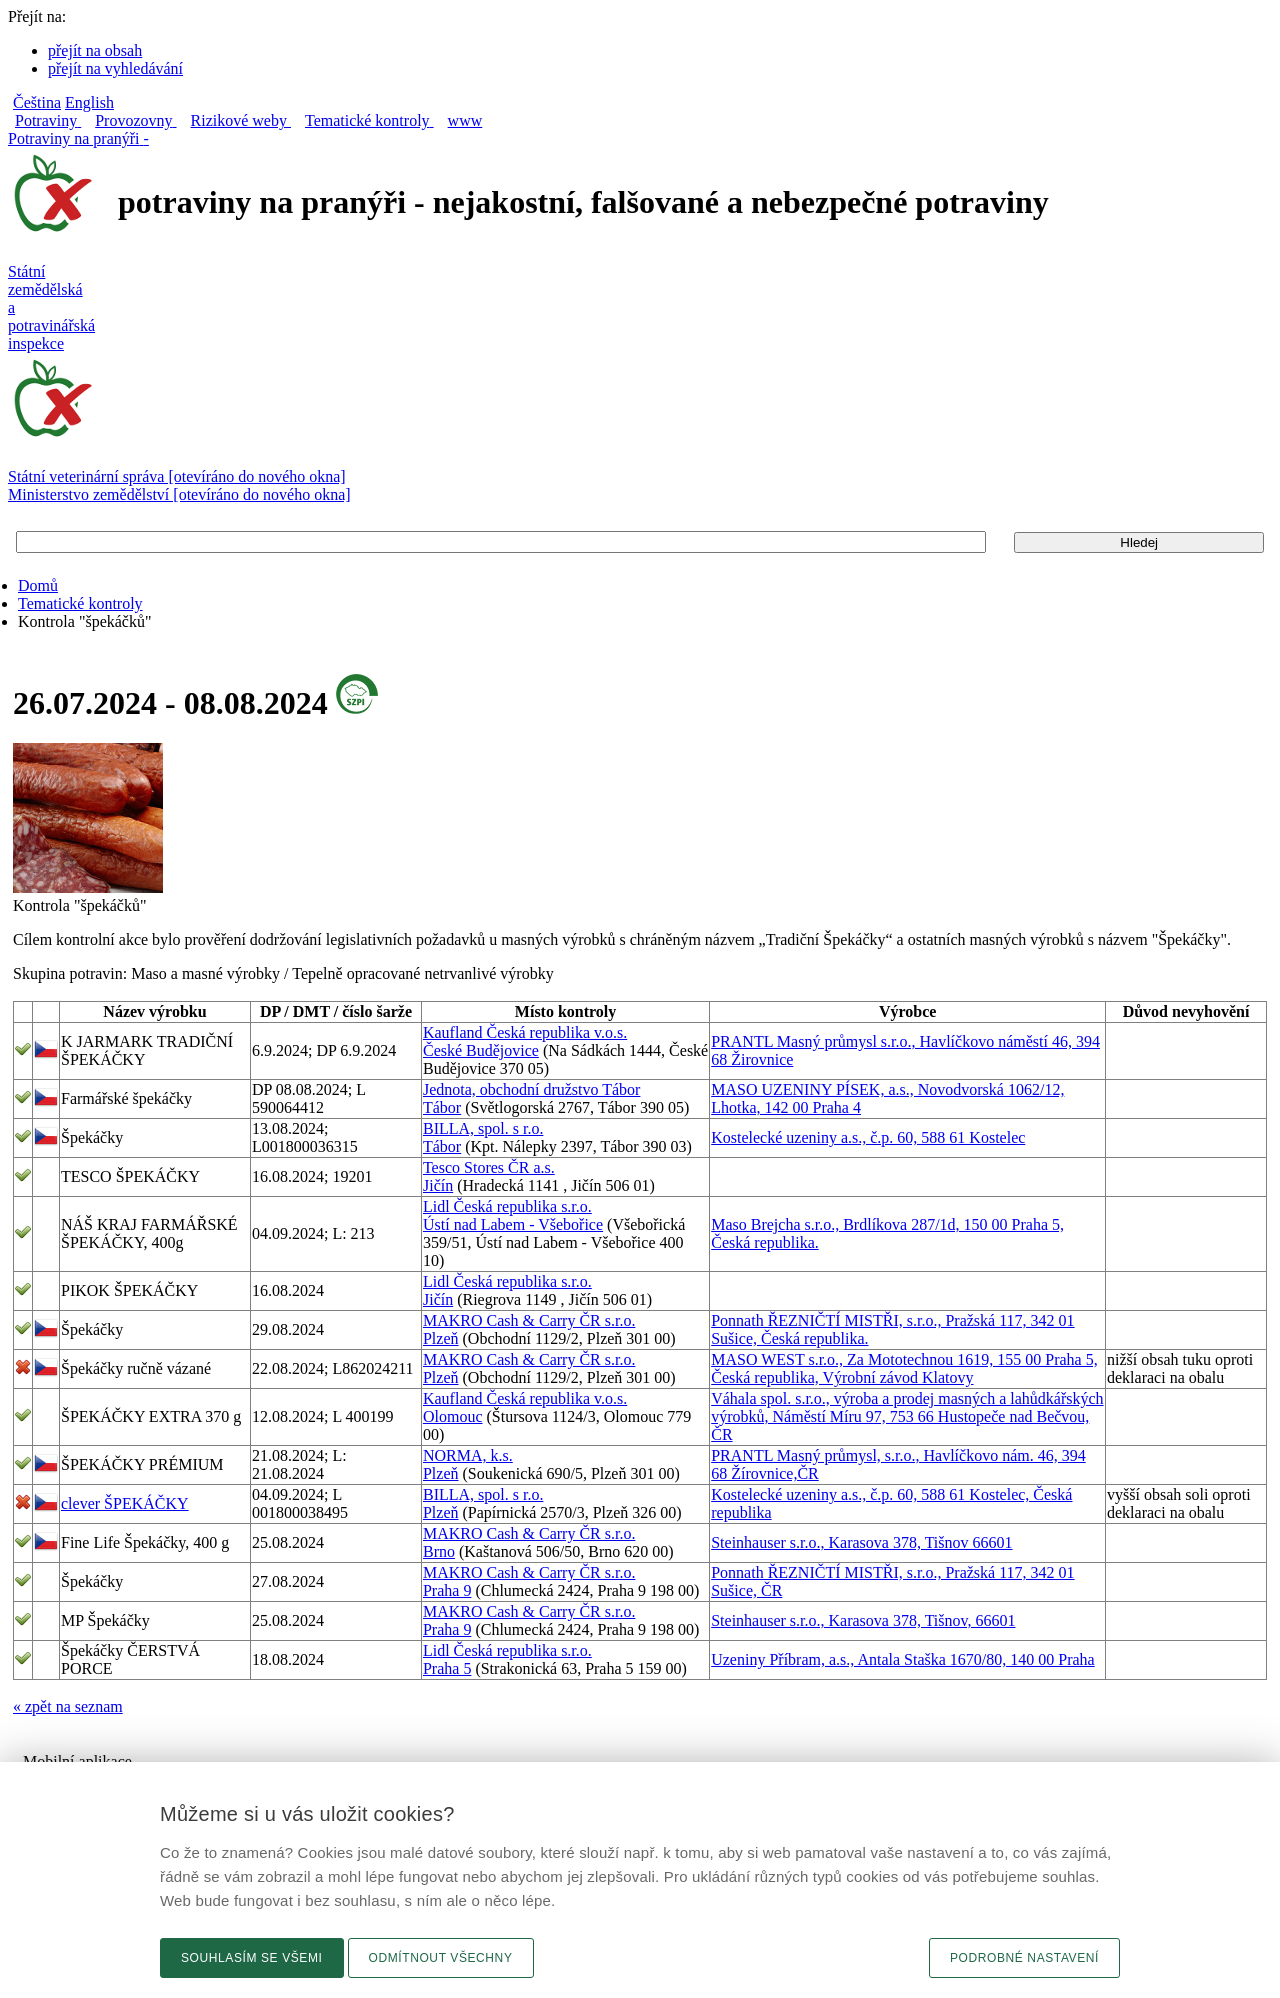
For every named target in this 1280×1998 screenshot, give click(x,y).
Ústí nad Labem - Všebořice (513, 1224)
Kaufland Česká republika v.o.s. (525, 1032)
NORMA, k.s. (468, 1455)
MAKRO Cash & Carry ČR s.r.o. (529, 1320)
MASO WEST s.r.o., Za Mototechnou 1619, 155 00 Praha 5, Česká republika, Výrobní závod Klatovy (904, 1368)
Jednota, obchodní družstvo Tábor (531, 1089)
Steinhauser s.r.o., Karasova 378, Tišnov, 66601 (863, 1620)
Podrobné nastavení (1024, 1958)
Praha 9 (447, 1590)
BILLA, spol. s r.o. (483, 1128)
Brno (439, 1551)
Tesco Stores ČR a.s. (489, 1167)
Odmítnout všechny (441, 1958)
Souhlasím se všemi (252, 1958)
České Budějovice (481, 1050)
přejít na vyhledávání (115, 68)
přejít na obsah (95, 50)
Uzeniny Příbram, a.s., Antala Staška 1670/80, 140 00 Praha (903, 1659)
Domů (38, 585)
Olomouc (453, 1416)
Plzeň (441, 1338)
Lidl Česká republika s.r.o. (507, 1206)
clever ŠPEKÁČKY (125, 1503)
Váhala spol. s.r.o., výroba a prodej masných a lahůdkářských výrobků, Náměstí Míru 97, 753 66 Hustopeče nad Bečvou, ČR (907, 1416)
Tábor (442, 1107)
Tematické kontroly (80, 603)
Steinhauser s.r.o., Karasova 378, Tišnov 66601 (861, 1542)
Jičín (438, 1185)
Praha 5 (447, 1668)
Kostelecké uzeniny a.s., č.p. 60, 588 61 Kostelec (868, 1137)
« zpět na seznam (68, 1706)
